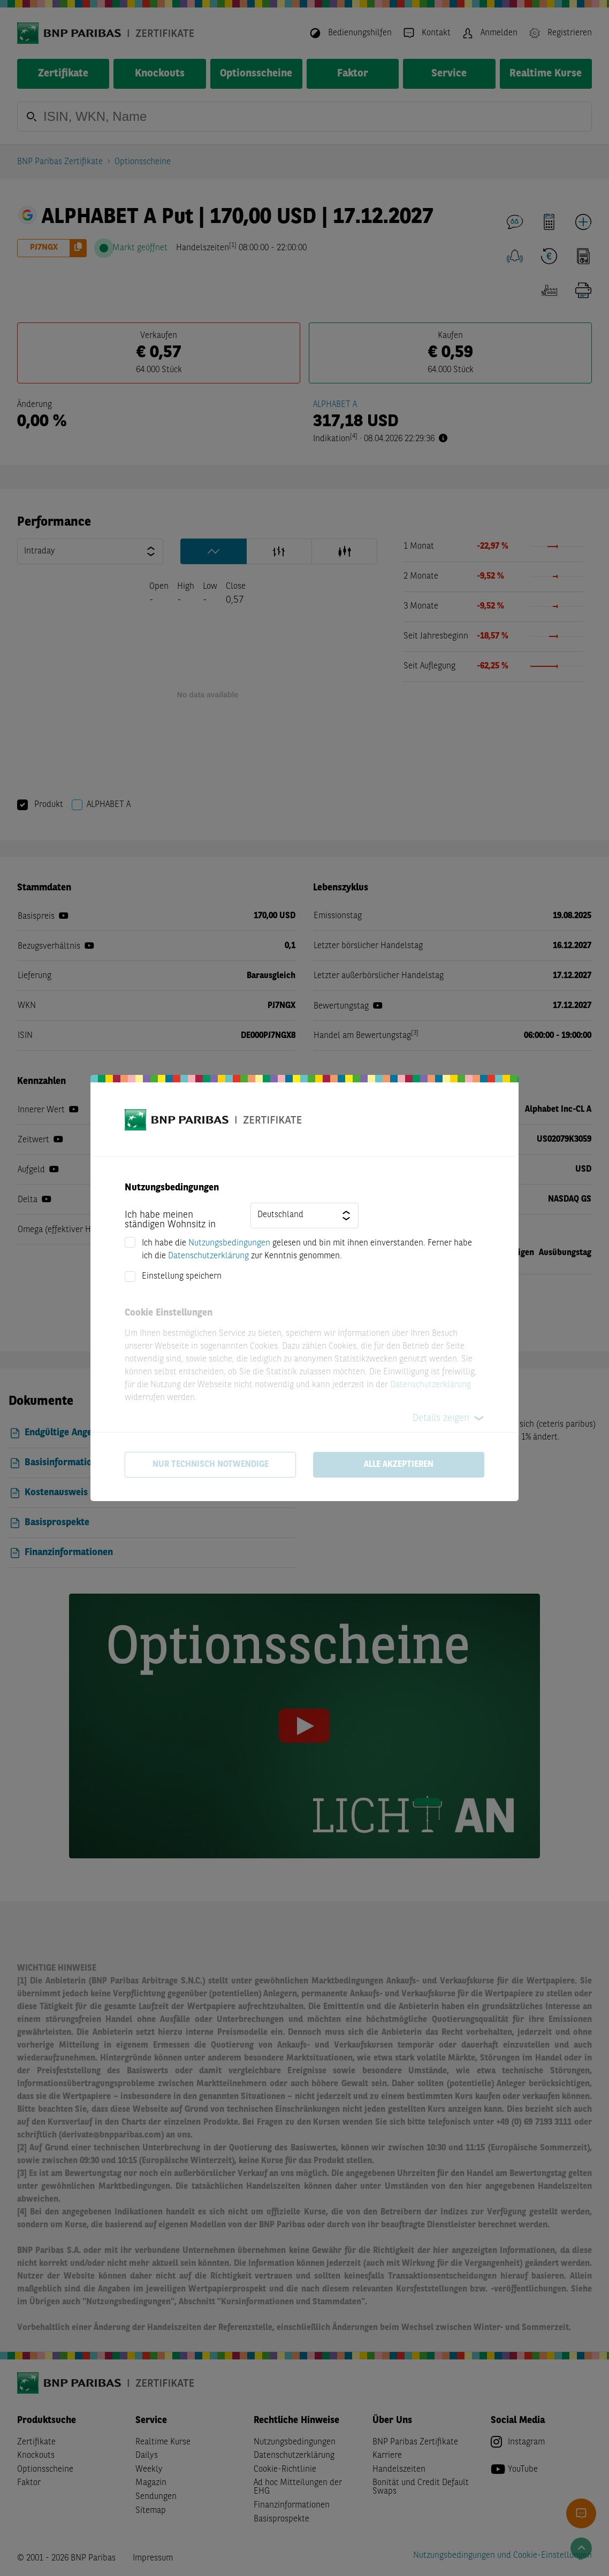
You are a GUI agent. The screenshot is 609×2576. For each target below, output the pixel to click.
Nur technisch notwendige (211, 1464)
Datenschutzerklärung (208, 1256)
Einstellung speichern (182, 1276)
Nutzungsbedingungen (229, 1243)
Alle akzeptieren (398, 1464)
